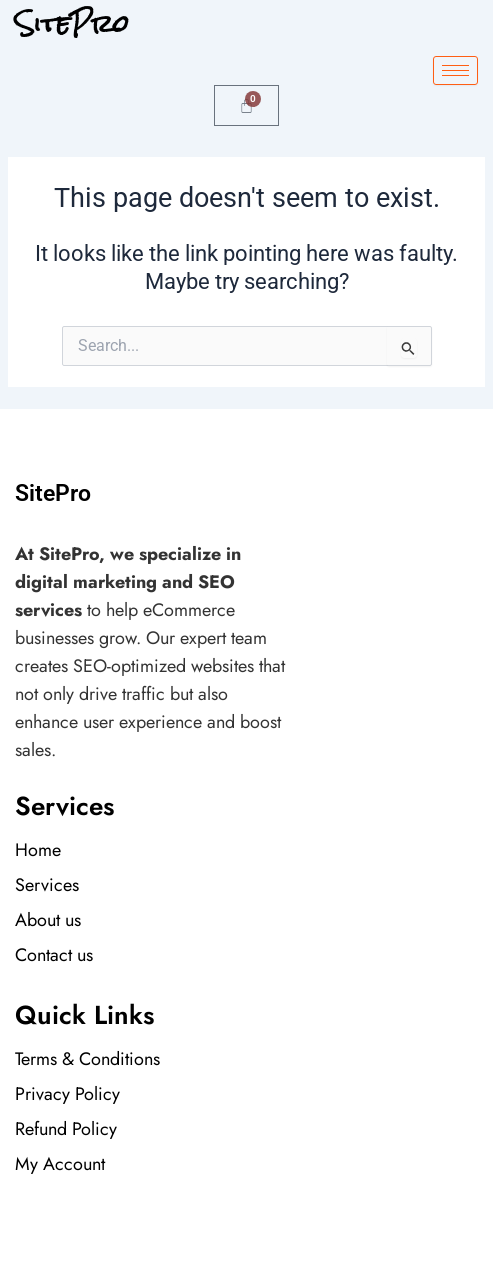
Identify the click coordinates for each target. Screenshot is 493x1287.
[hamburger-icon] (455, 70)
